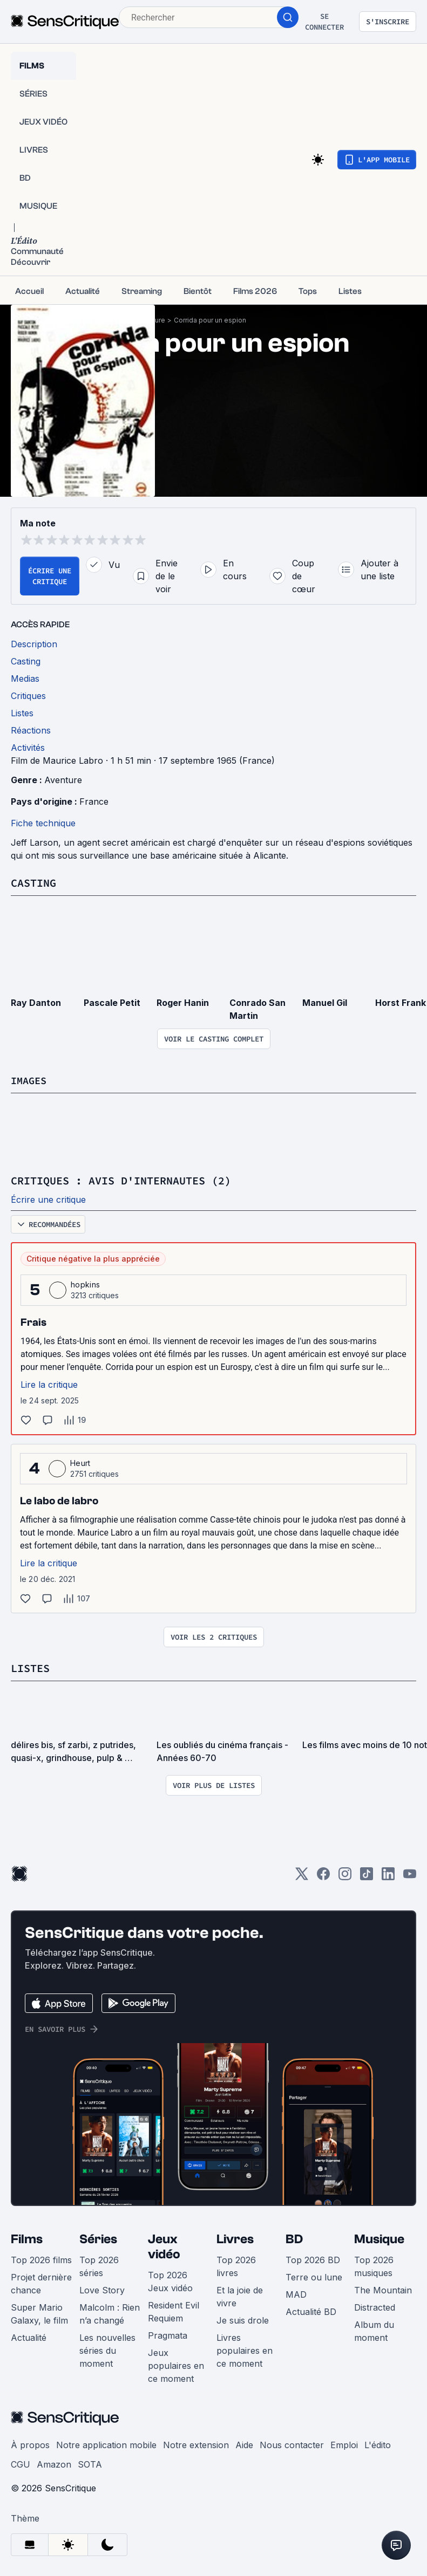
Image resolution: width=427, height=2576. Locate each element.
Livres (235, 2237)
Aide (244, 2443)
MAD (296, 2292)
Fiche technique (43, 823)
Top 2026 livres (236, 2265)
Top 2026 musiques (374, 2265)
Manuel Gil (324, 1002)
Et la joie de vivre (239, 2295)
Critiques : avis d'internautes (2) (121, 1180)
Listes (30, 1667)
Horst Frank (400, 1002)
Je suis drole (242, 2318)
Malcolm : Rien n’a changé (109, 2312)
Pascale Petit (112, 1002)
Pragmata (167, 2333)
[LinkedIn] (388, 1875)
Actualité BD (311, 2310)
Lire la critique (49, 1383)
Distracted (374, 2305)
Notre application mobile (106, 2443)
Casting (33, 882)
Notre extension (196, 2443)
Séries (98, 2237)
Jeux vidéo (164, 2245)
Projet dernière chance (41, 2282)
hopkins (85, 1283)
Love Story (102, 2288)
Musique (379, 2237)
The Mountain (383, 2288)
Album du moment (374, 2329)
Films (27, 2237)
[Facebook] (323, 1875)
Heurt (80, 1462)
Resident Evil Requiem (173, 2310)
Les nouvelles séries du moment (107, 2349)
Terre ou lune (314, 2275)
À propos (30, 2443)
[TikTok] (366, 1875)
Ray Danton (36, 1002)
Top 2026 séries (99, 2265)
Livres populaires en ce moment (244, 2349)
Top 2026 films (41, 2258)
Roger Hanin (183, 1002)
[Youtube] (409, 1875)
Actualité (28, 2336)
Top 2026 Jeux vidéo (170, 2280)
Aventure (63, 780)
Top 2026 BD (313, 2258)
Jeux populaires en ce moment (176, 2364)
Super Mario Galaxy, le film (39, 2312)
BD (294, 2237)
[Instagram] (344, 1875)
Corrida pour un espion (210, 320)
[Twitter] (301, 1875)
